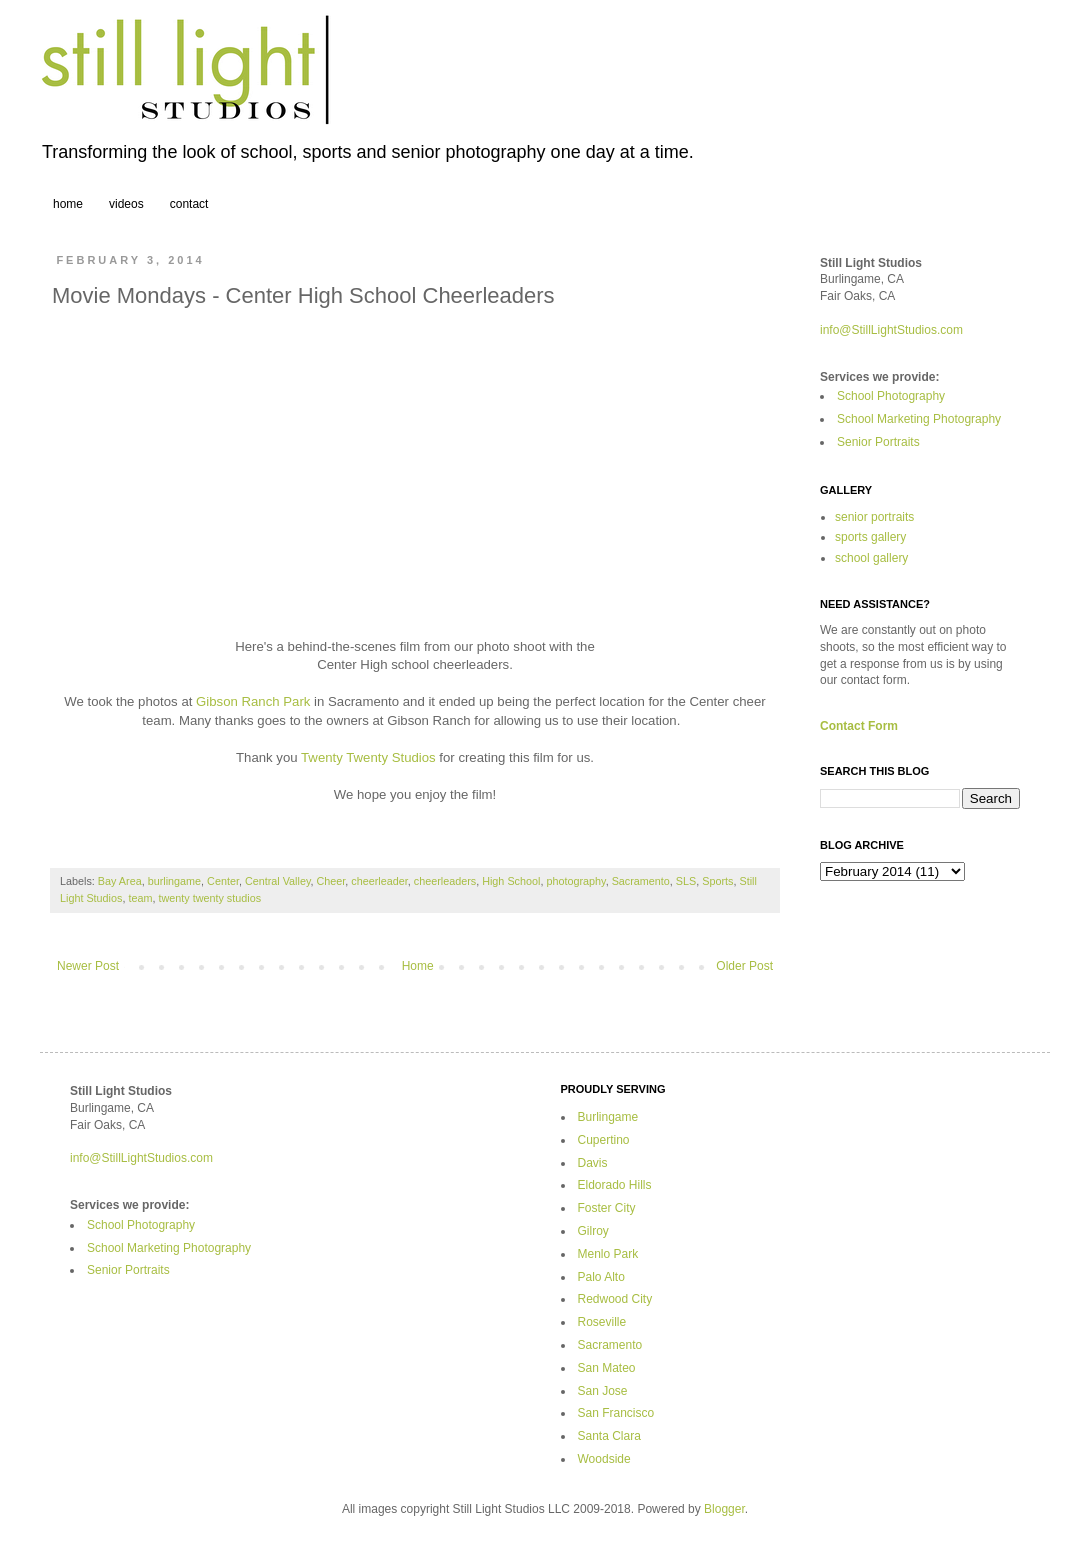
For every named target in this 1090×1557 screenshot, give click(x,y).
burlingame (174, 881)
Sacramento (641, 881)
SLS (686, 881)
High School (511, 881)
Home (418, 966)
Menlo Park (608, 1254)
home (68, 204)
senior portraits (874, 517)
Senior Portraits (878, 442)
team (140, 898)
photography (575, 881)
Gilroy (593, 1231)
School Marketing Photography (919, 419)
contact (189, 204)
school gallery (871, 558)
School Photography (891, 396)
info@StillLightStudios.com (891, 330)
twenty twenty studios (209, 898)
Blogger (724, 1509)
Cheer (331, 881)
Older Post (744, 966)
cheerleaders (445, 881)
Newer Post (88, 966)
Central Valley (278, 881)
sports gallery (870, 537)
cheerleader (379, 881)
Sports (717, 881)
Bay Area (120, 881)
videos (126, 204)
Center (223, 881)
